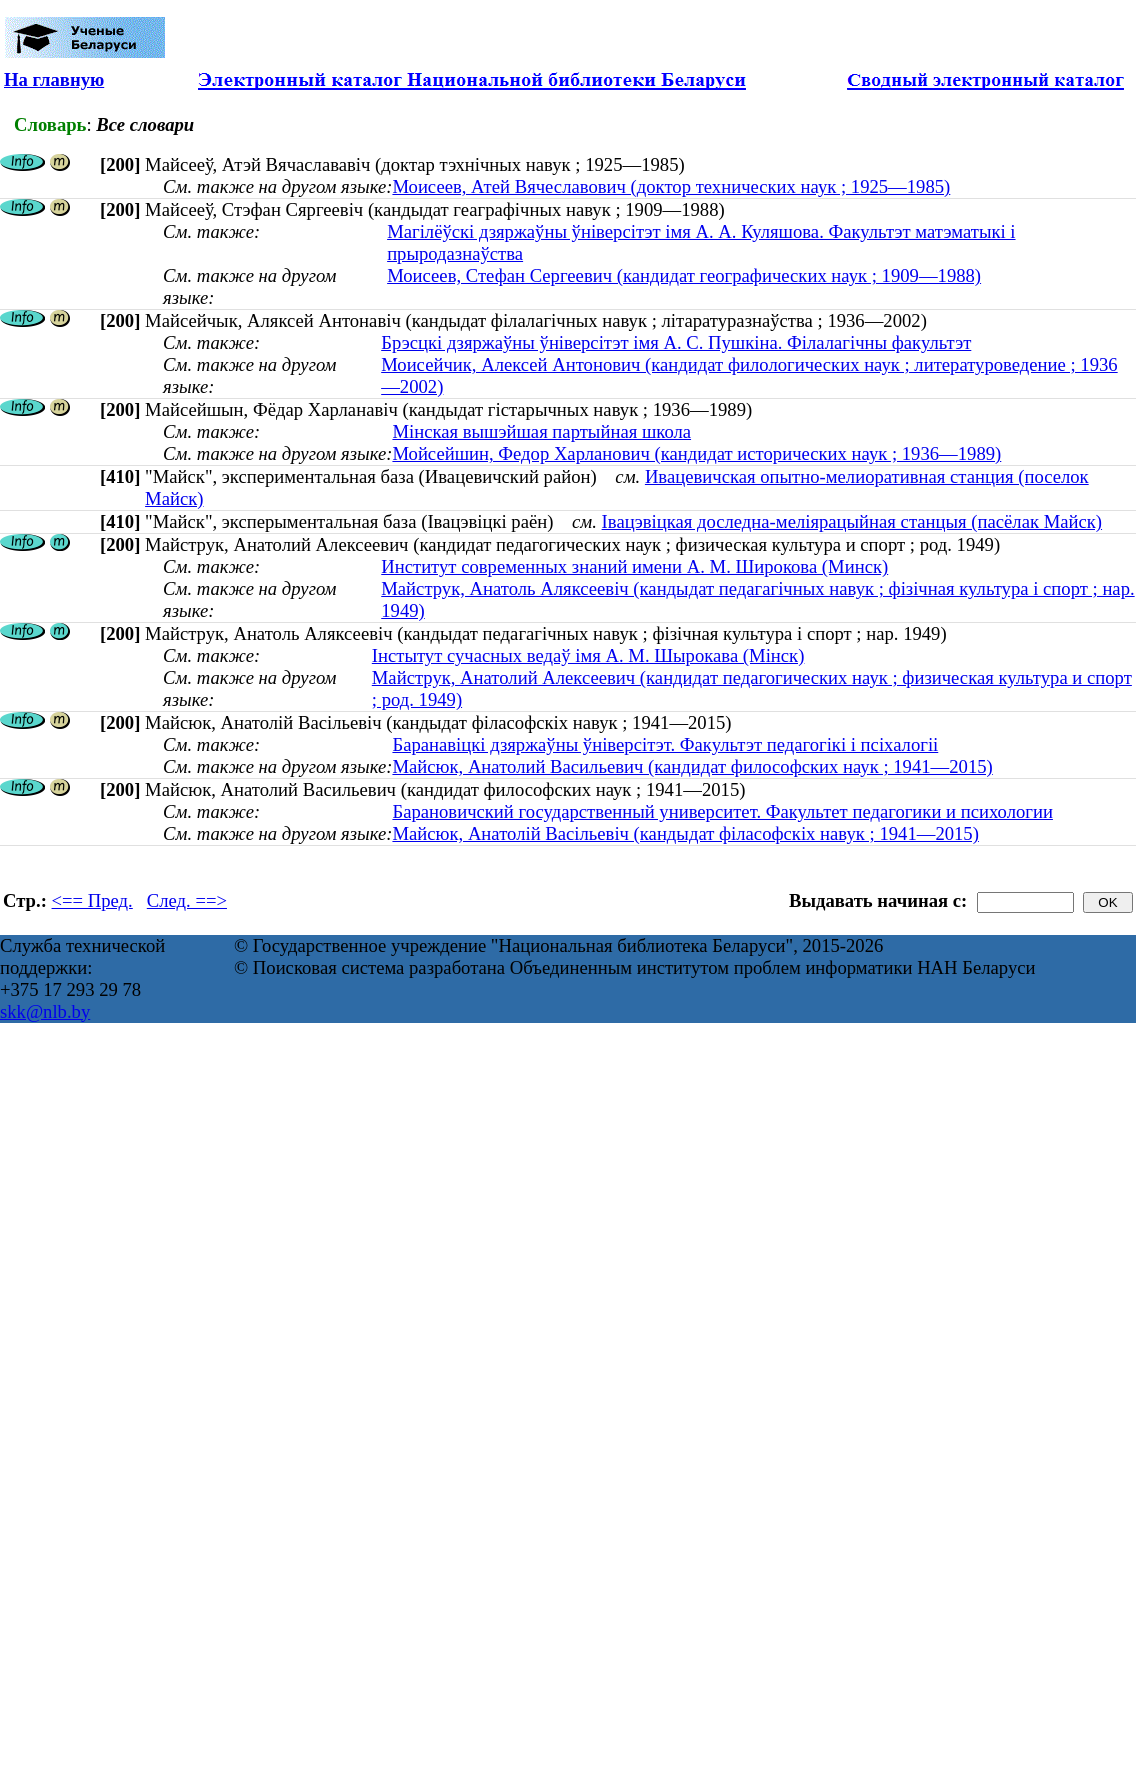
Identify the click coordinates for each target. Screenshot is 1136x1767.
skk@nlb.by (45, 1011)
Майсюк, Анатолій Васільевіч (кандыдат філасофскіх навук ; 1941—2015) (685, 833)
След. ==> (187, 900)
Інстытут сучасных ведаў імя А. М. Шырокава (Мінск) (588, 655)
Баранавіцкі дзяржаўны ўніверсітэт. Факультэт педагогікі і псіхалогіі (665, 744)
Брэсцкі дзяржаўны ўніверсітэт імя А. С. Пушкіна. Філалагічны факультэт (676, 342)
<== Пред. (92, 900)
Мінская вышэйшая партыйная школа (541, 431)
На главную (54, 79)
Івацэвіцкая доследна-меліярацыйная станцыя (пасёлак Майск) (852, 521)
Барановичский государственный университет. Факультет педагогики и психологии (722, 811)
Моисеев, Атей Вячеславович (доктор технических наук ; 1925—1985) (671, 186)
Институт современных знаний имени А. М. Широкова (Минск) (634, 566)
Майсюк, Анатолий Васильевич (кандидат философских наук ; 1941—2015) (692, 766)
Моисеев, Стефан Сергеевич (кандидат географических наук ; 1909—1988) (684, 275)
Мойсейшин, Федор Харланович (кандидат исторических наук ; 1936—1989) (696, 453)
